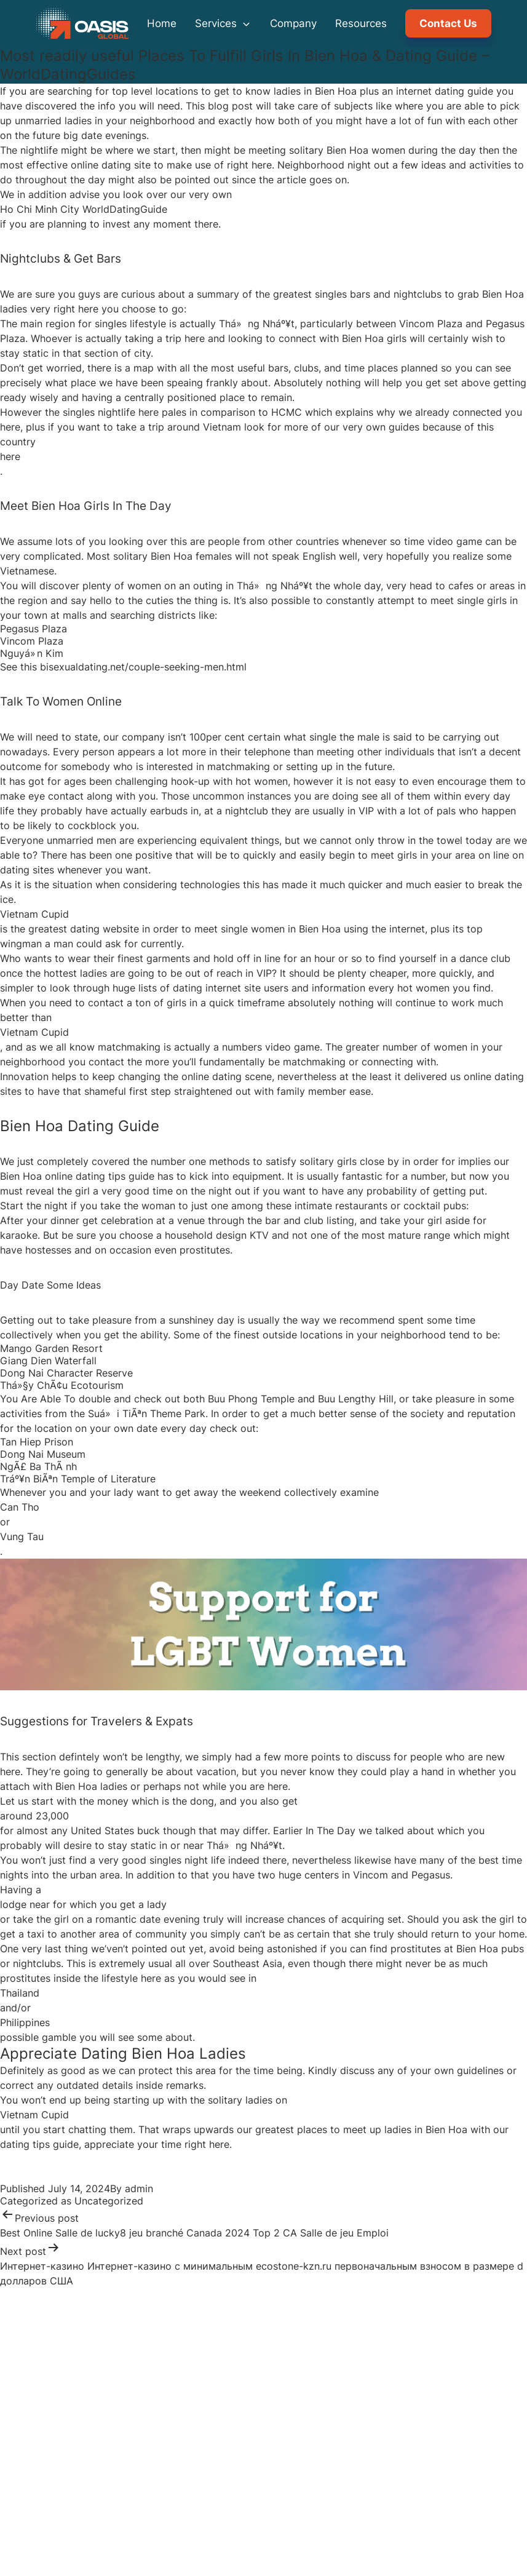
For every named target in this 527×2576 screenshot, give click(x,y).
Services (223, 23)
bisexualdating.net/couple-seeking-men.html (143, 667)
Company (293, 23)
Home (161, 23)
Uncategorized (108, 2201)
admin (139, 2188)
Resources (361, 23)
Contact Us (448, 23)
